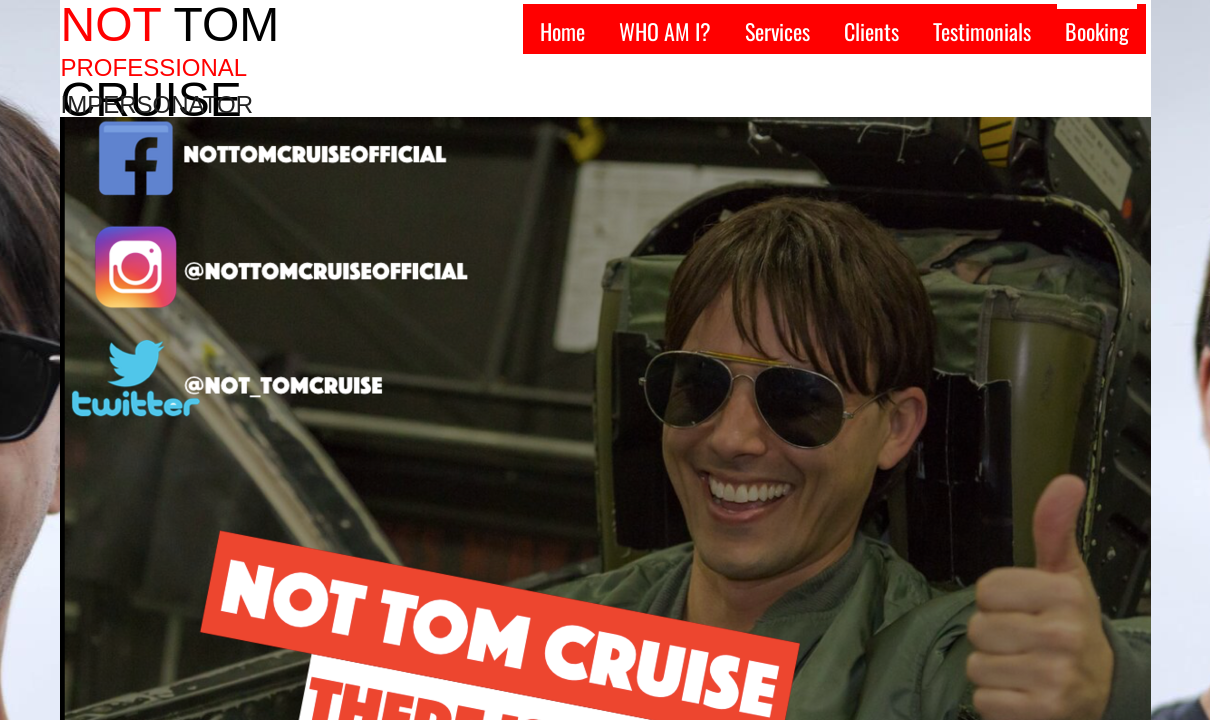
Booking (1097, 31)
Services (777, 31)
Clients (871, 31)
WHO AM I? (665, 31)
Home (562, 31)
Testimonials (982, 31)
